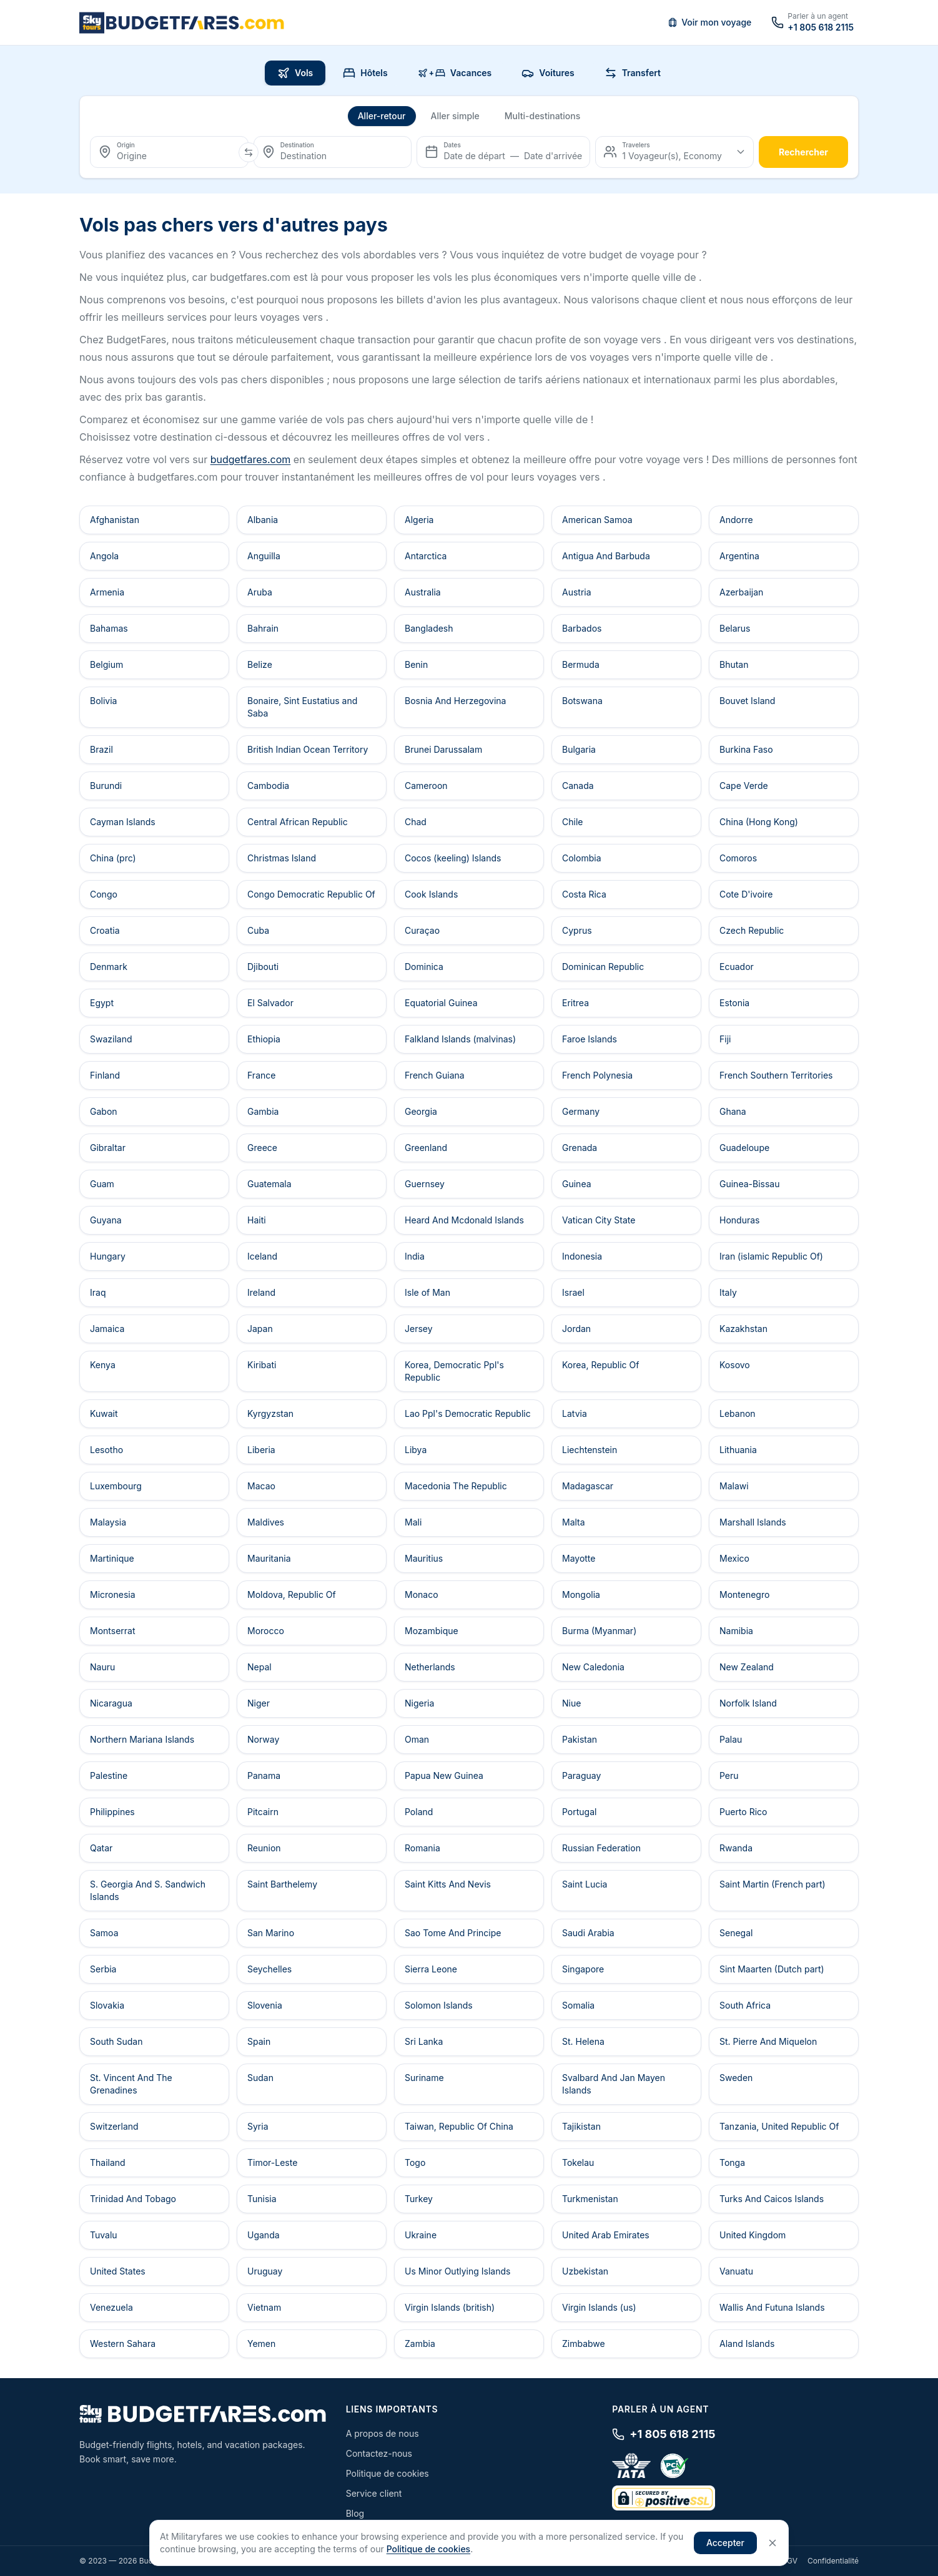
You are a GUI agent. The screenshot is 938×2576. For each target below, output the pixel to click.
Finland (105, 1075)
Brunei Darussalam (443, 749)
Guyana (106, 1220)
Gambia (263, 1111)
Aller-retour (382, 115)
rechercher (803, 152)
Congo (103, 894)
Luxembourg (116, 1486)
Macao (261, 1486)
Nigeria (419, 1703)
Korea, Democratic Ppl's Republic (454, 1371)
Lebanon (737, 1413)
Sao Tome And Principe (453, 1932)
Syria (258, 2126)
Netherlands (430, 1667)
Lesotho (106, 1449)
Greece (262, 1147)
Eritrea (575, 1002)
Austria (576, 592)
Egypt (102, 1002)
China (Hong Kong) (758, 821)
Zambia (420, 2343)
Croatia (105, 930)
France (261, 1075)
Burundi (106, 785)
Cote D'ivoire (746, 894)
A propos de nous (382, 2433)
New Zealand (746, 1667)
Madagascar (587, 1486)
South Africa (745, 2005)
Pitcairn (263, 1811)
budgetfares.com (250, 459)
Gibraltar (108, 1147)
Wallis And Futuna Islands (772, 2307)
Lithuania (738, 1449)
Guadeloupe (744, 1147)
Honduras (739, 1220)
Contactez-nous (379, 2453)
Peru (729, 1775)
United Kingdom (752, 2235)
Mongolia (581, 1594)
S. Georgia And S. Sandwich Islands (147, 1890)
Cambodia (268, 785)
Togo (415, 2162)
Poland (419, 1811)
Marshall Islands (752, 1522)
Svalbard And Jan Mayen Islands (613, 2083)
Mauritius (424, 1558)
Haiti (256, 1220)
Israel (573, 1292)
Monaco (421, 1594)
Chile (572, 821)
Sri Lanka (424, 2041)
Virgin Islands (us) (599, 2307)
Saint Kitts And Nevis (448, 1884)
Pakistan (579, 1739)
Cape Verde (743, 785)
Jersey (419, 1328)
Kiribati (261, 1364)
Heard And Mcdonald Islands (464, 1220)
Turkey (419, 2198)
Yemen (261, 2343)
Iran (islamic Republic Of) (771, 1256)
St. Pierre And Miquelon (768, 2041)
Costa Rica (584, 894)
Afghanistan (114, 519)
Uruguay (264, 2271)
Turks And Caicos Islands (771, 2198)
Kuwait (104, 1413)
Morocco (265, 1630)
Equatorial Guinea (441, 1002)
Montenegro (744, 1594)
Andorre (736, 519)
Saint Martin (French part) (772, 1884)
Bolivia (103, 700)
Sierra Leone (431, 1969)
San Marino (270, 1932)
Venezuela (111, 2307)
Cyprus (577, 930)
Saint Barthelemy (282, 1884)
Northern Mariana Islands (142, 1739)
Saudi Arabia (588, 1932)
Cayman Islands (123, 821)
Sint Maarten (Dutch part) (771, 1969)
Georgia (421, 1111)
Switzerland (114, 2126)
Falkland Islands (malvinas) (460, 1039)
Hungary (108, 1256)
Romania (422, 1848)
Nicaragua (111, 1703)
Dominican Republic (603, 966)
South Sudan (116, 2041)
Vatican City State (598, 1220)
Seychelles (269, 1969)
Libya (416, 1449)
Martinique (112, 1558)
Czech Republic (751, 930)
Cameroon (426, 785)
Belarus (735, 628)
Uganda (263, 2235)
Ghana (732, 1111)
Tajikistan (581, 2126)
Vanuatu (736, 2271)
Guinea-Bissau (749, 1183)
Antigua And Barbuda (606, 556)
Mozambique (431, 1630)
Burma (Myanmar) (599, 1630)
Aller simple (455, 115)
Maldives (265, 1522)
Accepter (725, 2542)
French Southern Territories (776, 1075)
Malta (573, 1522)
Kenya (103, 1364)
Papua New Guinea (444, 1775)
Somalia (578, 2005)
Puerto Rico (743, 1811)
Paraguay (581, 1775)
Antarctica (426, 556)
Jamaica (107, 1328)
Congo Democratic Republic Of (311, 894)
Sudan (260, 2077)
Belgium (106, 664)
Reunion (264, 1848)
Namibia (736, 1630)
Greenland (426, 1147)
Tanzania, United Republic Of (779, 2126)
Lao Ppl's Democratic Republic (468, 1413)
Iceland (262, 1256)
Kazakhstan (743, 1328)
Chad (416, 821)
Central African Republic (297, 821)
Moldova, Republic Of (291, 1594)
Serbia (103, 1969)
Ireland (261, 1292)
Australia (423, 592)
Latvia (574, 1413)
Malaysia (108, 1522)
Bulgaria (579, 749)
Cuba (258, 930)
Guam (102, 1183)
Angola (104, 556)
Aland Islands (746, 2343)
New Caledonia (593, 1667)
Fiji (725, 1039)
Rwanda (736, 1848)
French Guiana (435, 1075)
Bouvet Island (747, 700)
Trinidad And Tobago (133, 2198)
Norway (263, 1739)
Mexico (734, 1558)
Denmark (108, 966)
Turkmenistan (590, 2198)
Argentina (739, 556)
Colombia (581, 858)
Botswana (582, 700)
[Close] (772, 2543)
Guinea (576, 1183)
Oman (417, 1739)
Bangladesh (429, 628)
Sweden (736, 2077)
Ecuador (736, 966)
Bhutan (734, 664)
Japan (260, 1328)
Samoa (104, 1932)
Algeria (419, 519)
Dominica (424, 966)
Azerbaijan (741, 592)
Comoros (738, 858)
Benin (416, 664)
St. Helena (583, 2041)
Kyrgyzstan (270, 1413)
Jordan (576, 1328)
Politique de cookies (387, 2473)
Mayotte (578, 1558)
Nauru (102, 1667)
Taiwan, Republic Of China (459, 2126)
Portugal (579, 1811)
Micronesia (113, 1594)
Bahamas (109, 628)
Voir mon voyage (709, 22)
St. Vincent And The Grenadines (131, 2083)
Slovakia (107, 2005)
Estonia (734, 1002)
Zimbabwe (583, 2343)
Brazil (101, 749)
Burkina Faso (746, 749)
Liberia (261, 1449)
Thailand (108, 2162)
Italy (728, 1292)
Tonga (732, 2162)
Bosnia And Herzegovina (455, 700)
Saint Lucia (584, 1884)
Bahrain (263, 628)
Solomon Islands (439, 2005)
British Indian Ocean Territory (307, 749)
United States (118, 2271)
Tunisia (262, 2198)
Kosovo (734, 1364)
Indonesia (582, 1256)
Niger (258, 1703)
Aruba (259, 592)
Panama (263, 1775)
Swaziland (111, 1039)
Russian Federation (601, 1848)
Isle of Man (427, 1292)
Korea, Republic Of (600, 1364)
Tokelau (578, 2162)
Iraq (98, 1292)
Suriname (424, 2077)
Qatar (101, 1848)
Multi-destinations (543, 115)
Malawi (734, 1486)
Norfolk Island (748, 1703)
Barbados (581, 628)
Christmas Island (281, 858)
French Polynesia (597, 1075)
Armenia (107, 592)
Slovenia (264, 2005)
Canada (578, 785)
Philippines (112, 1811)
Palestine (108, 1775)
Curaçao (422, 930)
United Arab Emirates (605, 2235)
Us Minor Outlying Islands (457, 2271)
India (415, 1256)
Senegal (736, 1932)
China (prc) (113, 858)
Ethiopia (263, 1039)
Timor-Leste (272, 2162)
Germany (581, 1111)
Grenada (579, 1147)
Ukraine (421, 2235)
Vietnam (264, 2307)
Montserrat (113, 1630)
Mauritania (269, 1558)
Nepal (259, 1667)
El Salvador (270, 1002)
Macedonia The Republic (456, 1486)
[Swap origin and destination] (249, 152)
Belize (259, 664)
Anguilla (263, 556)
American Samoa (597, 519)
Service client (374, 2493)
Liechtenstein (589, 1449)
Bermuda (581, 664)
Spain (258, 2041)
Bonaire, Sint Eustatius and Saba (302, 706)
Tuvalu (103, 2235)
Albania (262, 519)
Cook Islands (431, 894)
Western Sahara (123, 2343)
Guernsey (425, 1183)
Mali (413, 1522)
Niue (571, 1703)
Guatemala (269, 1183)
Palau (730, 1739)
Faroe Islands (589, 1039)
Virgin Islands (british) (450, 2307)
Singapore (583, 1969)
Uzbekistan (585, 2271)
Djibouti (263, 966)
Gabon (103, 1111)
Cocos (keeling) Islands (453, 858)
